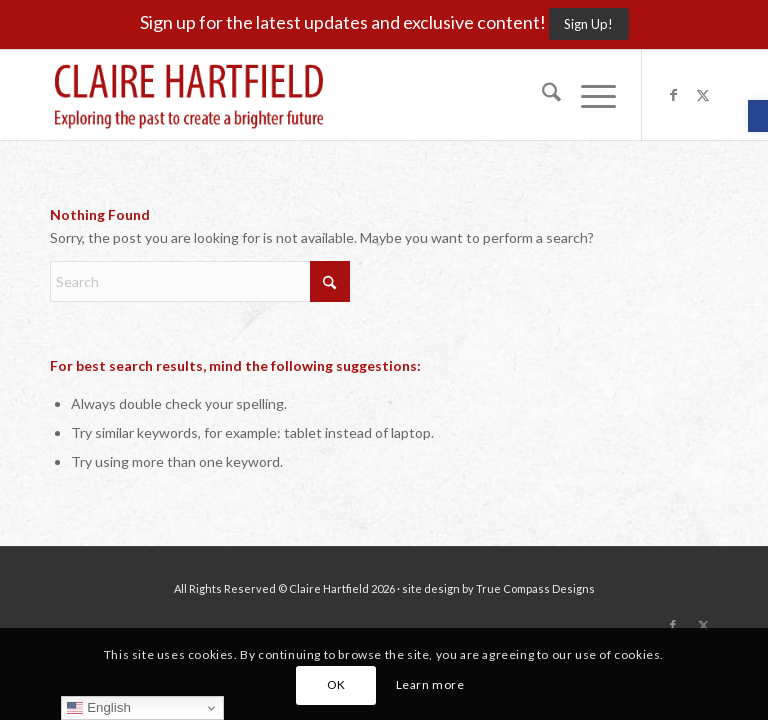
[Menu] (588, 95)
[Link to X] (703, 95)
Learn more (430, 684)
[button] (758, 116)
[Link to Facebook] (673, 95)
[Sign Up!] (589, 24)
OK (336, 684)
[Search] (541, 95)
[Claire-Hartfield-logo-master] (189, 95)
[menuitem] (541, 95)
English (98, 708)
